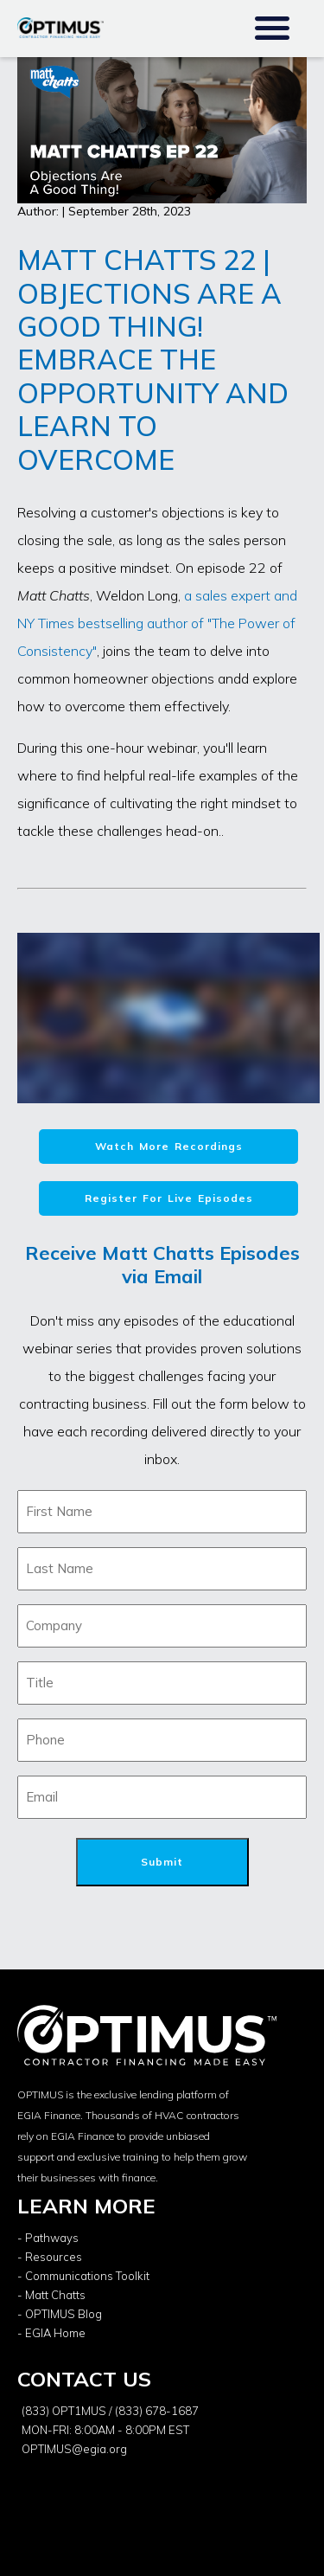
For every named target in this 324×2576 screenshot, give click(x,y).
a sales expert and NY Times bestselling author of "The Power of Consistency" (157, 623)
